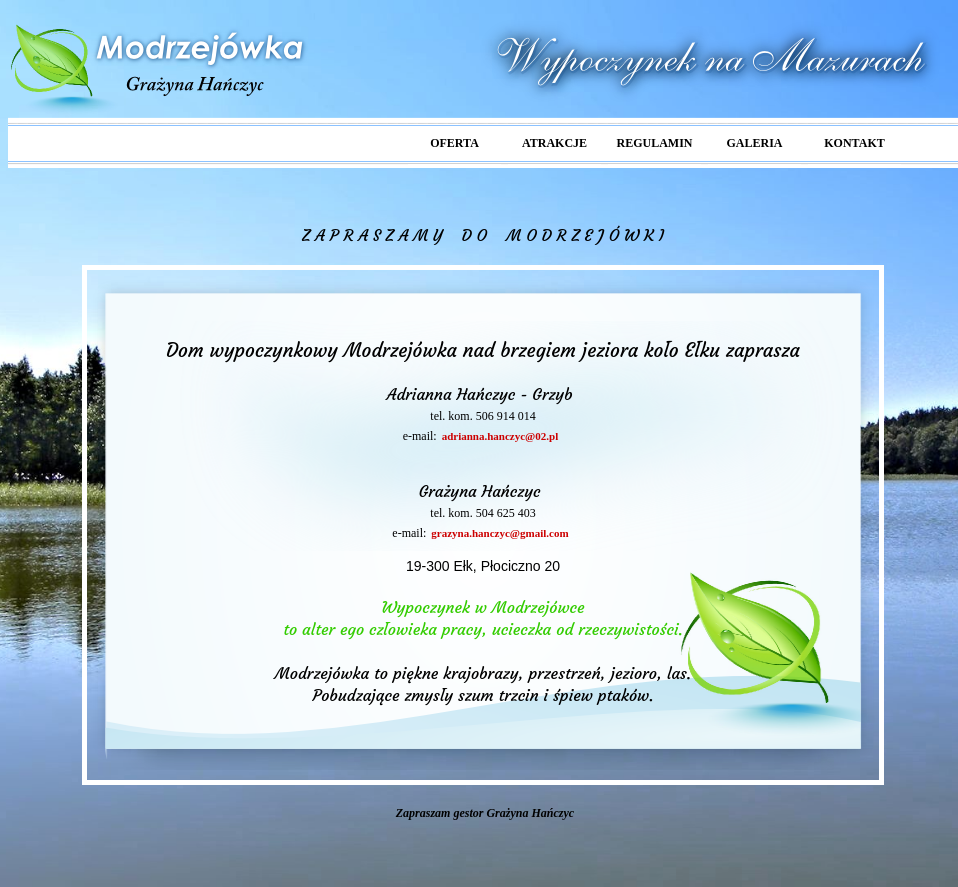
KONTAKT (854, 143)
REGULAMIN (654, 143)
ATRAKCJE (554, 143)
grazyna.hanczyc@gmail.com (499, 533)
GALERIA (754, 143)
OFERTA (454, 143)
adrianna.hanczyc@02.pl (500, 436)
